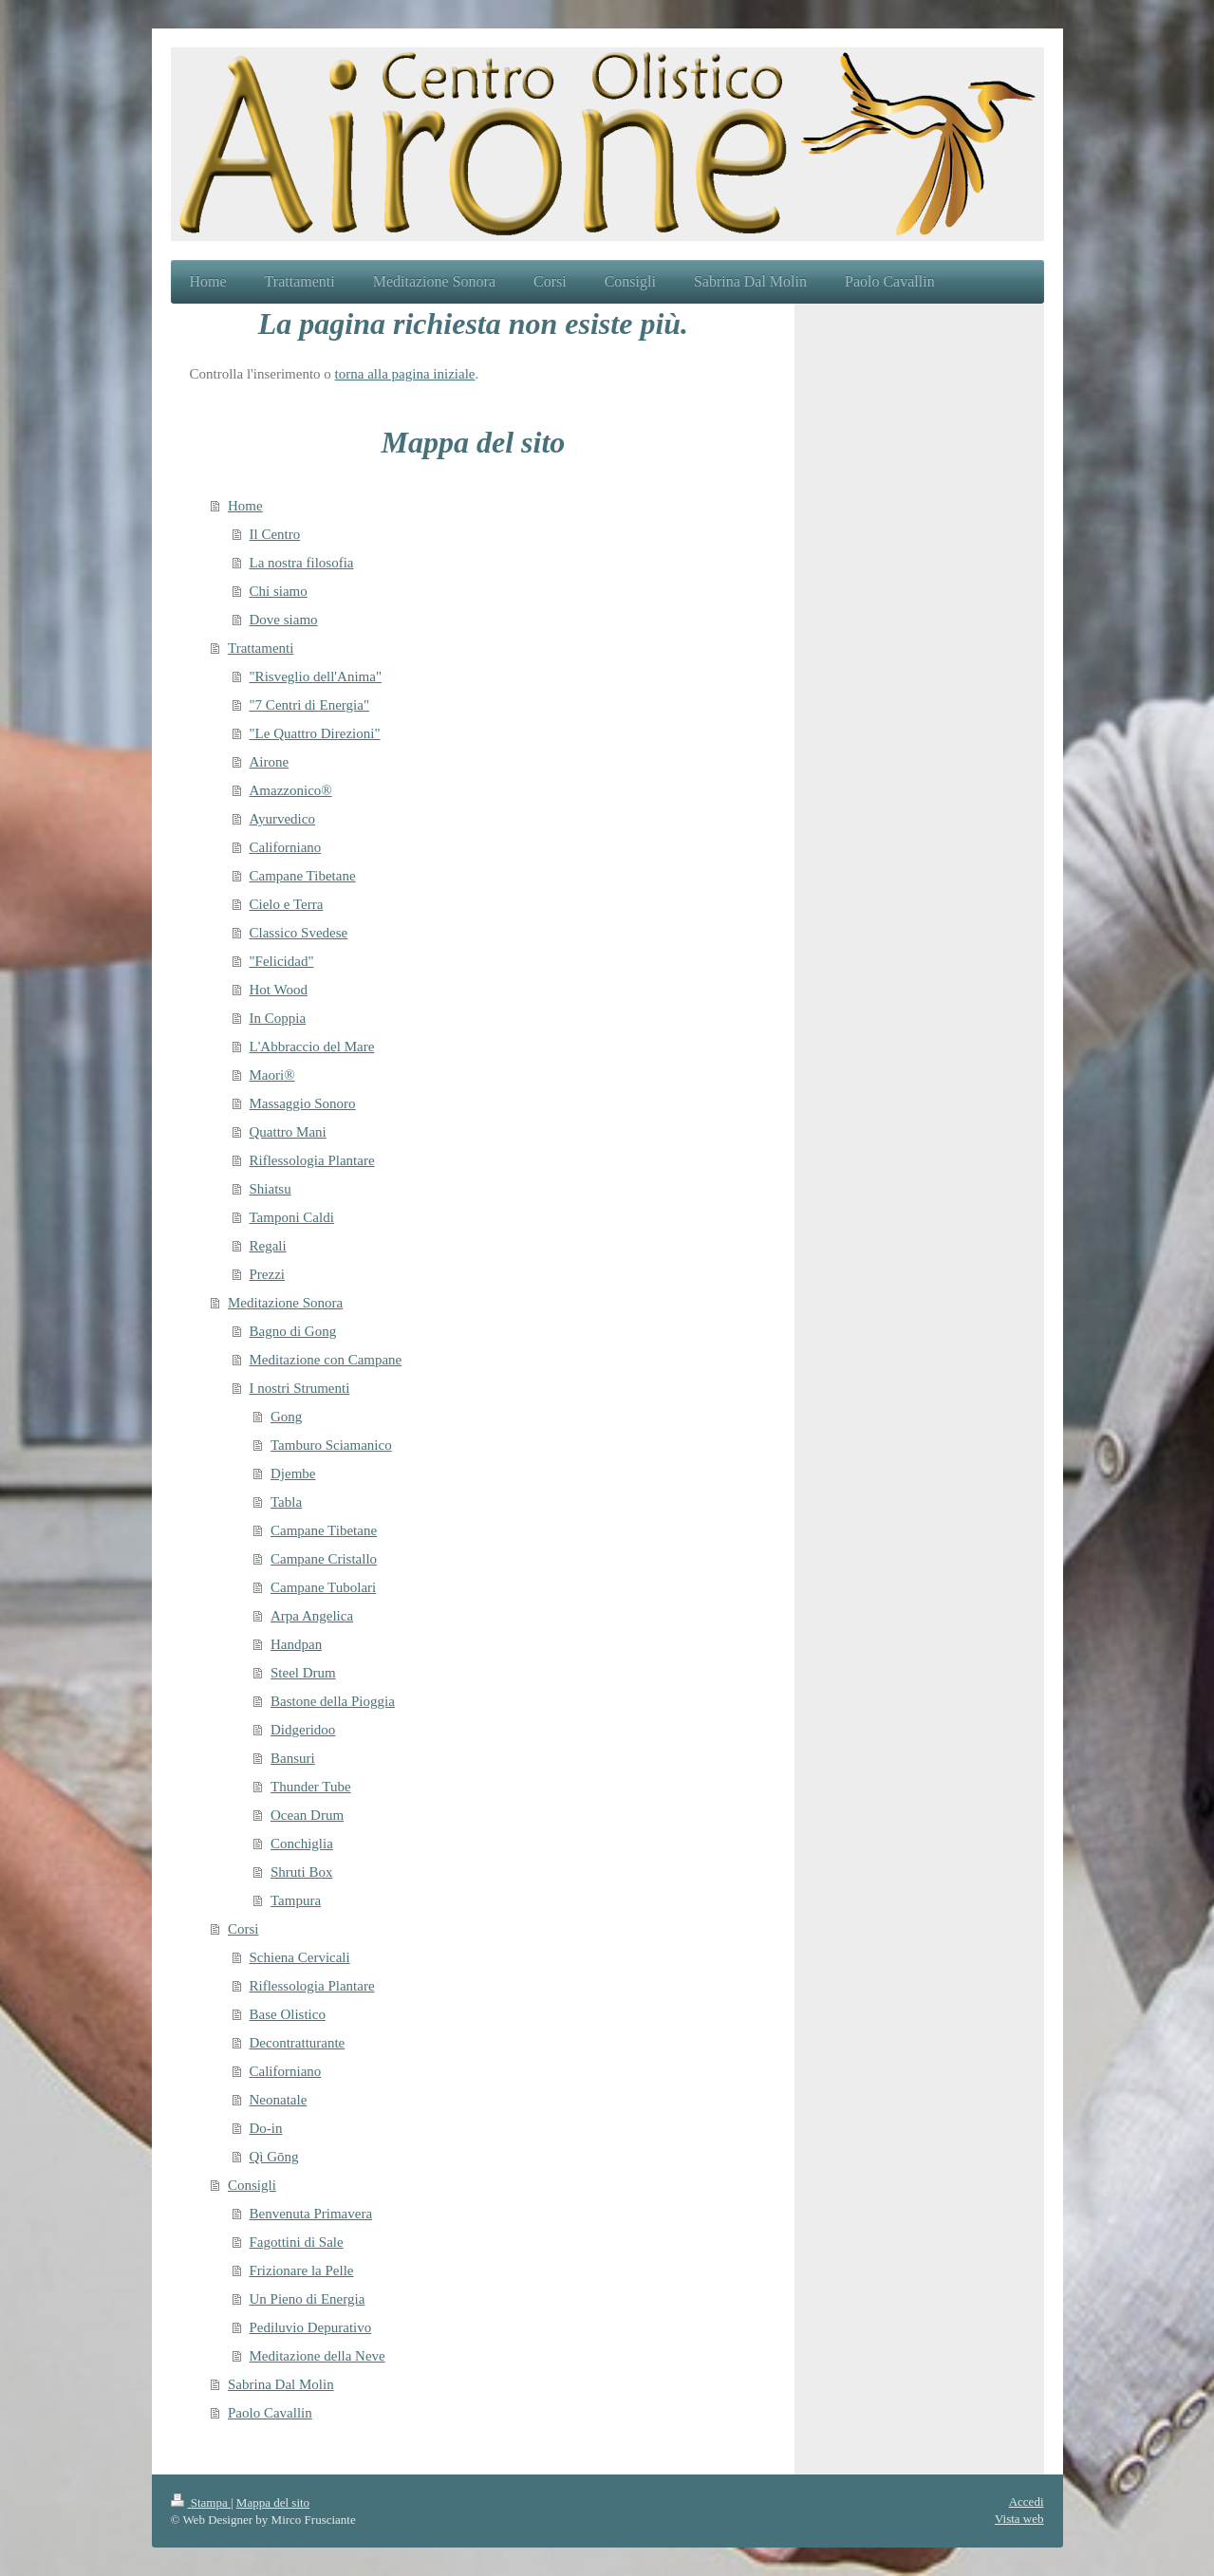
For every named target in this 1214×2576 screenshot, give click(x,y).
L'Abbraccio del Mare (312, 1046)
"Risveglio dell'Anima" (316, 676)
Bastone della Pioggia (333, 1701)
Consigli (252, 2185)
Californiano (286, 847)
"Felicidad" (282, 961)
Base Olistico (288, 2014)
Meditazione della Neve (317, 2355)
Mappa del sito (272, 2502)
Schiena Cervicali (300, 1957)
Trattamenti (260, 648)
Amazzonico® (291, 790)
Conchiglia (302, 1843)
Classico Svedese (299, 932)
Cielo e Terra (287, 904)
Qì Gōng (274, 2156)
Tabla (286, 1502)
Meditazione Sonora (285, 1302)
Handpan (296, 1644)
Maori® (272, 1075)
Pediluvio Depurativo (311, 2327)
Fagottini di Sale (297, 2242)
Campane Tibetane (303, 875)
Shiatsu (270, 1188)
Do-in (266, 2128)
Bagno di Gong (293, 1331)
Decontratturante (298, 2042)
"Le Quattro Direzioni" (315, 733)
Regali (268, 1245)
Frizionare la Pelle (302, 2270)
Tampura (296, 1900)
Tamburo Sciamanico (331, 1445)
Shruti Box (301, 1872)
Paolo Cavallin (270, 2412)
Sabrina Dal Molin (281, 2384)
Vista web (1019, 2518)
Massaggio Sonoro (303, 1103)
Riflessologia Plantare (312, 1160)
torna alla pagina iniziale (405, 373)
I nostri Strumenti (300, 1388)
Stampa (201, 2502)
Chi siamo (279, 591)
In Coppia (278, 1018)
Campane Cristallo (324, 1558)
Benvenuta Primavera (311, 2213)
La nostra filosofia (302, 562)
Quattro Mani (288, 1132)
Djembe (293, 1473)
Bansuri (293, 1758)
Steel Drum (303, 1672)
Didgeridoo (303, 1729)
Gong (286, 1416)
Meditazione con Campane (326, 1359)
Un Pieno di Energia (307, 2299)
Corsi (243, 1929)
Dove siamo (284, 619)
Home (245, 505)
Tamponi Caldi (292, 1217)
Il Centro (275, 534)
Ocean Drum (307, 1815)
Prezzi (267, 1274)
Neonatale (279, 2099)
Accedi (1026, 2501)
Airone (269, 761)
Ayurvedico (282, 818)
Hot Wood (279, 989)
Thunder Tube (311, 1786)
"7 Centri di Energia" (310, 705)
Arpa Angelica (312, 1615)
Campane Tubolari (323, 1587)
